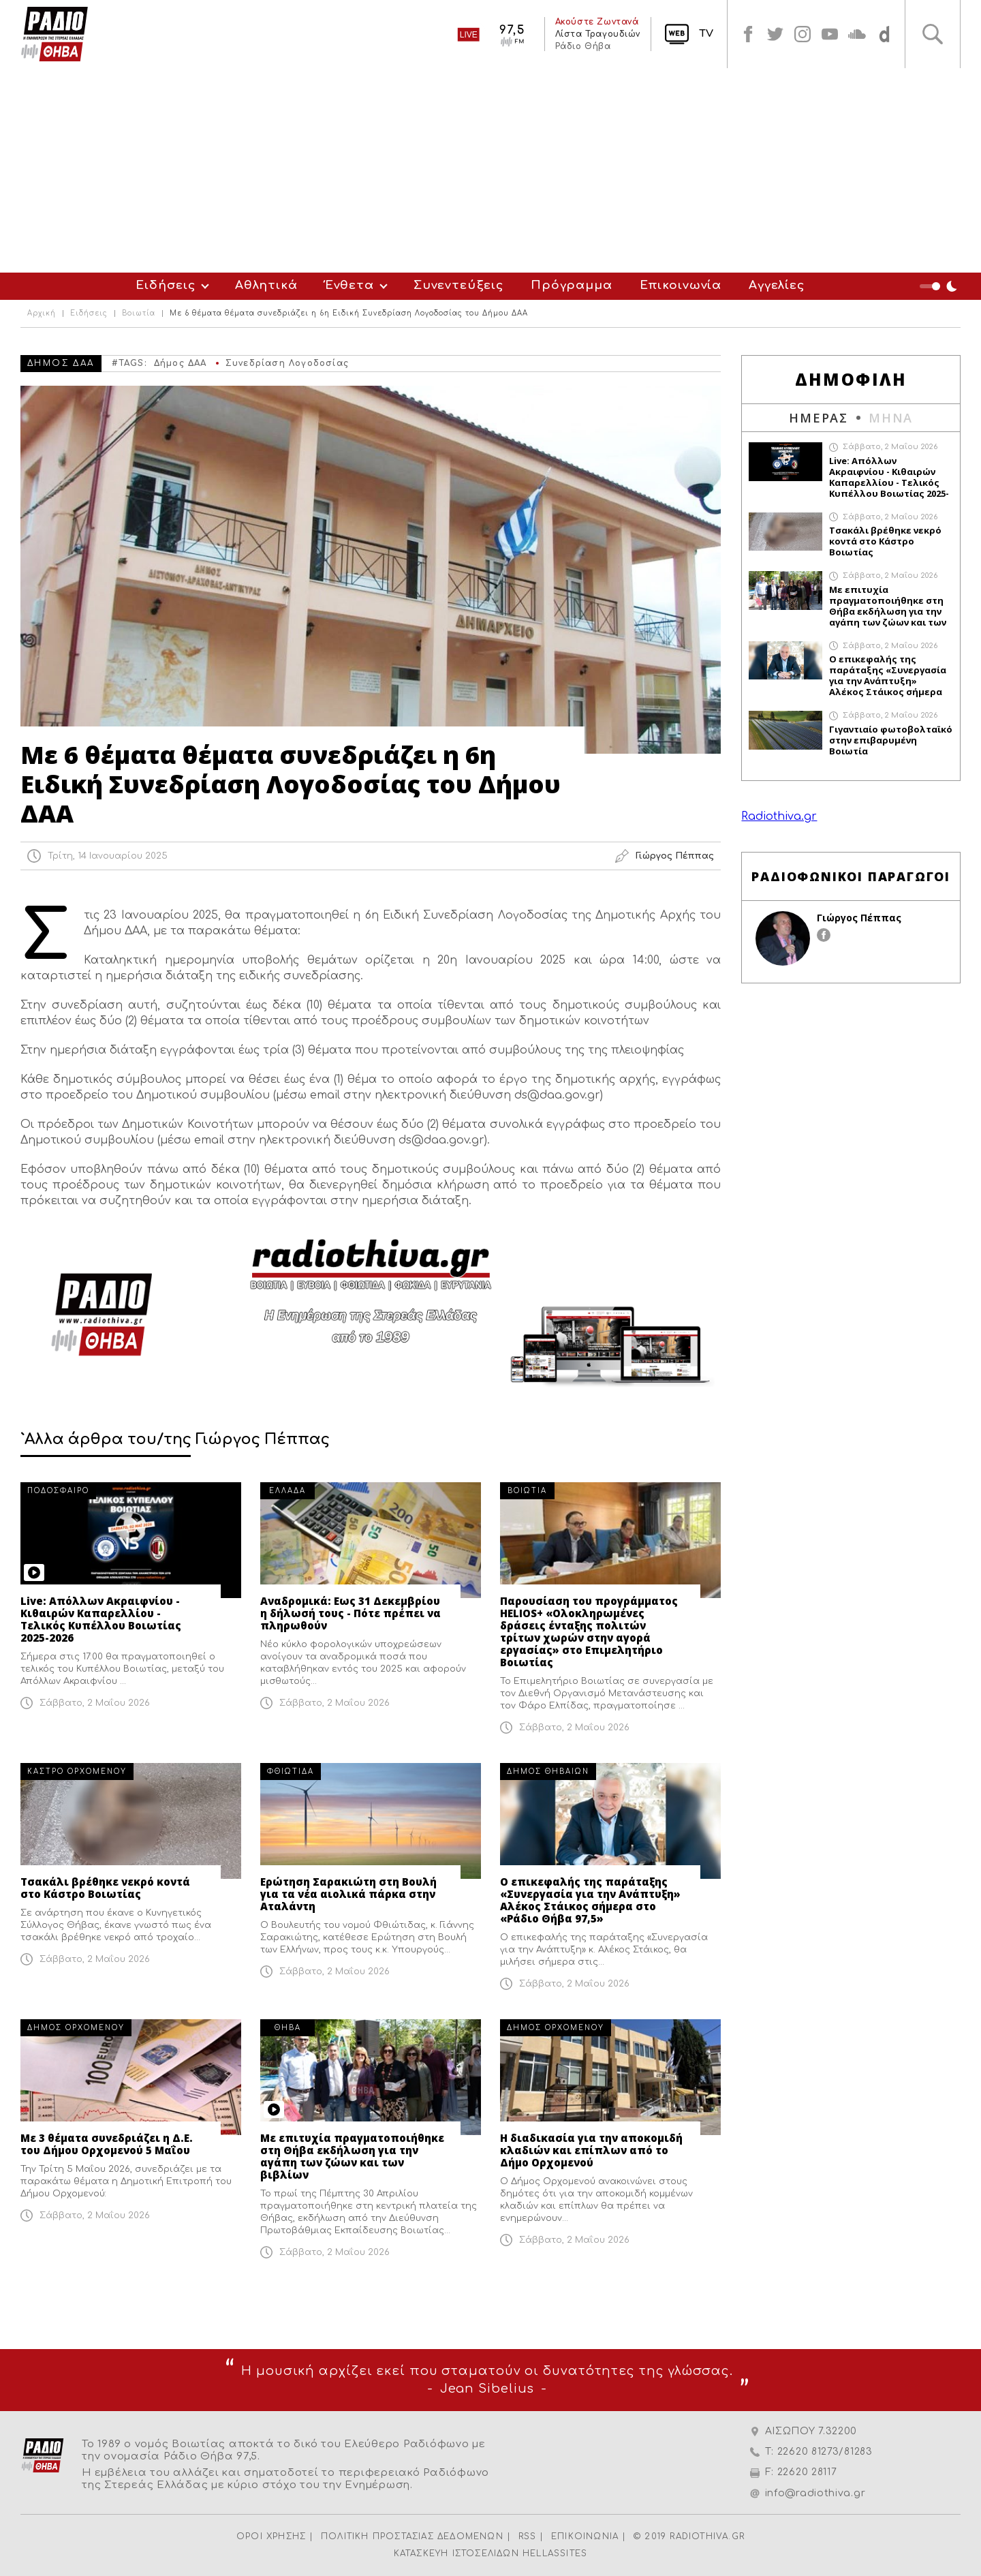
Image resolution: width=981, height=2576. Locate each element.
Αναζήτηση (932, 34)
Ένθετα (349, 285)
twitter (775, 34)
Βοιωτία (138, 313)
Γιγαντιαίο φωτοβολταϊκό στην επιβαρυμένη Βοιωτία (890, 740)
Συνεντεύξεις (458, 285)
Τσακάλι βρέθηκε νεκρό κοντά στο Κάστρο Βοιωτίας (105, 1888)
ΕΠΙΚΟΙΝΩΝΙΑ (585, 2536)
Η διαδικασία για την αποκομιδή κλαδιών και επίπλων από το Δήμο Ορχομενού (591, 2150)
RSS (527, 2536)
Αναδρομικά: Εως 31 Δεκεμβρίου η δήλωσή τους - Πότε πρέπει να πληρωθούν (350, 1613)
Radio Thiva (54, 34)
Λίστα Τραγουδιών (597, 34)
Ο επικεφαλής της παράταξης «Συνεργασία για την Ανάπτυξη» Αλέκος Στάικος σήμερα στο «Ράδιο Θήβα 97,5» (590, 1900)
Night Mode (940, 286)
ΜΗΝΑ (891, 418)
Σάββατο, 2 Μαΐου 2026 (95, 1703)
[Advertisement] (490, 170)
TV (706, 34)
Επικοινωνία (680, 285)
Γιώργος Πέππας (859, 917)
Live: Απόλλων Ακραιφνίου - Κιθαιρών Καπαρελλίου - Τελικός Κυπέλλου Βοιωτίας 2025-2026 (100, 1619)
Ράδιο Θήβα (582, 46)
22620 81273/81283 (825, 2452)
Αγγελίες (777, 285)
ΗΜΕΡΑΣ (818, 418)
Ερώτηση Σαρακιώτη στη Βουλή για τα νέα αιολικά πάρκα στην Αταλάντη (348, 1894)
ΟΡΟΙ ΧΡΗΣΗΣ (271, 2536)
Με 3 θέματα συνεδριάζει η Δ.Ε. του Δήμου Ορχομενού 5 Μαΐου (106, 2144)
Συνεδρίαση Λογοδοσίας (287, 363)
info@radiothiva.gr (815, 2493)
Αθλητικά (266, 285)
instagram (802, 34)
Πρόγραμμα (571, 285)
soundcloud (857, 34)
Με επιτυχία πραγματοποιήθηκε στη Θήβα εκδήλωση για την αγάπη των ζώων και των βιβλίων (352, 2156)
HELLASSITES (555, 2553)
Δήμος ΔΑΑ (180, 363)
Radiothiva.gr (779, 816)
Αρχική (41, 313)
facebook (748, 34)
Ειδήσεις (166, 285)
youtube (829, 34)
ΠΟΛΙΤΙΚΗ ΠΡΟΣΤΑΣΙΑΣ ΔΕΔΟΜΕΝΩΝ (412, 2536)
